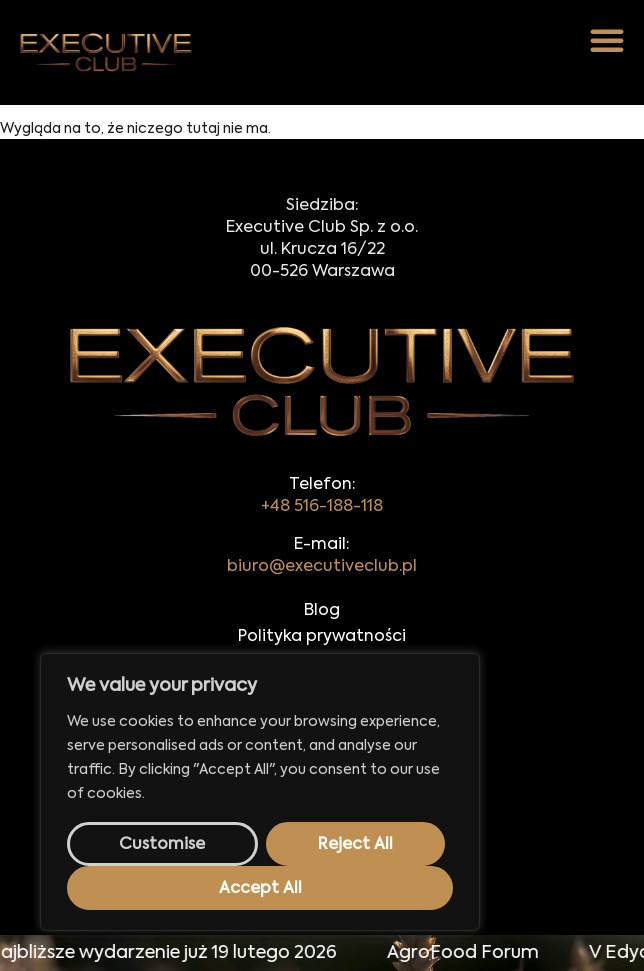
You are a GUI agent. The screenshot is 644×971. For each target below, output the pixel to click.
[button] (607, 40)
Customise (162, 845)
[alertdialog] (322, 953)
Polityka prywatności (322, 637)
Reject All (355, 845)
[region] (260, 792)
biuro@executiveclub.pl (322, 567)
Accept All (260, 889)
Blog (322, 611)
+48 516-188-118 (322, 507)
